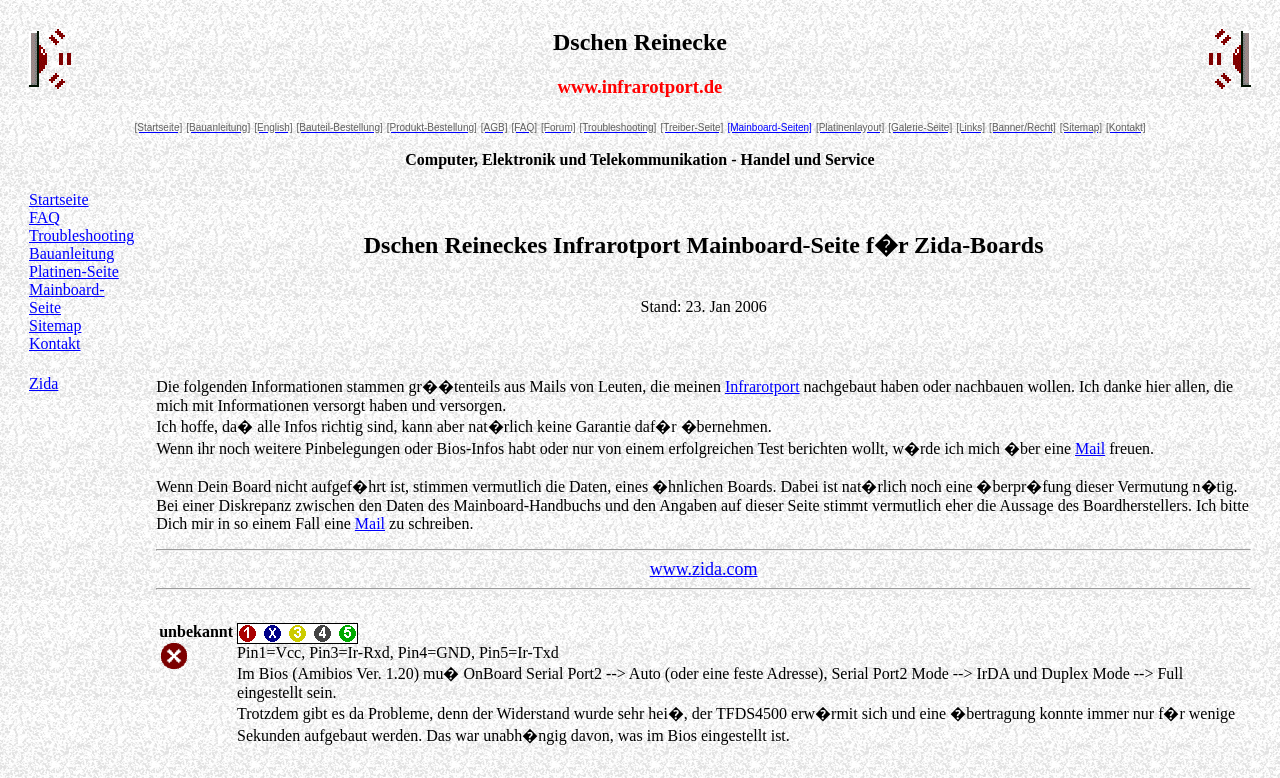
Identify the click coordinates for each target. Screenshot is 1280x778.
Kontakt (55, 343)
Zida (43, 383)
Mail (1090, 448)
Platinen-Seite (74, 271)
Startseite (59, 199)
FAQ (44, 217)
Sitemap (55, 325)
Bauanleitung (71, 253)
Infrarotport (762, 386)
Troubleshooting (81, 235)
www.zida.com (704, 569)
